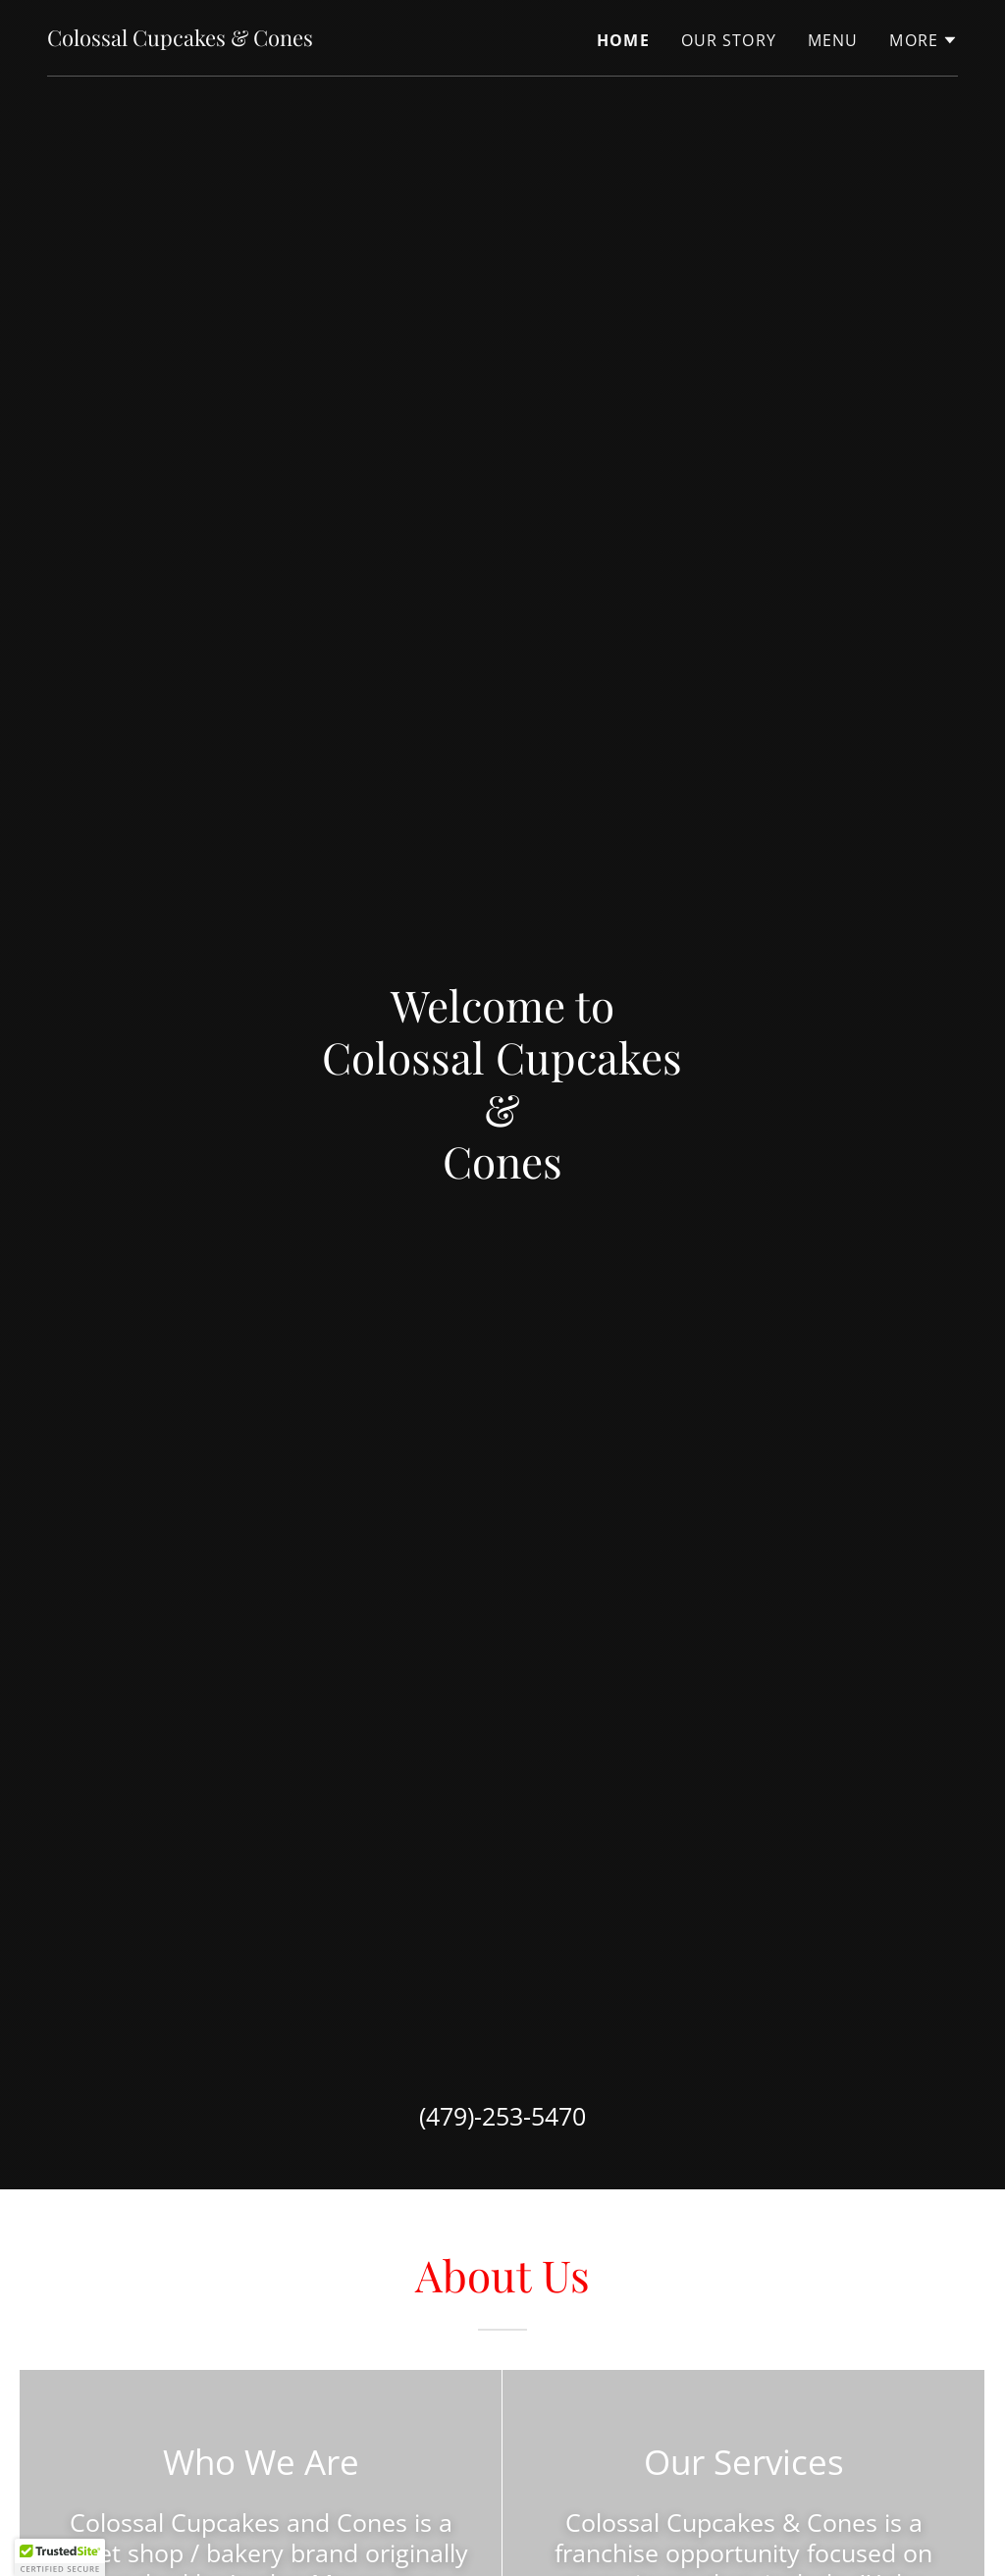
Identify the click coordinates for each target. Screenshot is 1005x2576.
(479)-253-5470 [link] (502, 2115)
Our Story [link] (728, 40)
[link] (180, 39)
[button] (923, 40)
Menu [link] (833, 40)
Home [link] (623, 40)
